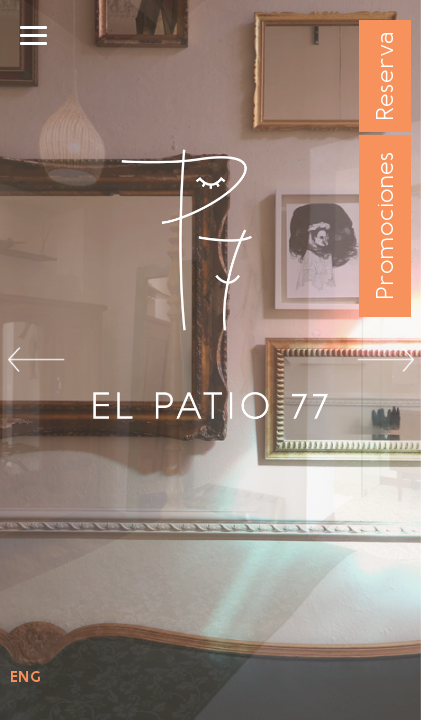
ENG (25, 677)
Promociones (384, 226)
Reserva (384, 76)
